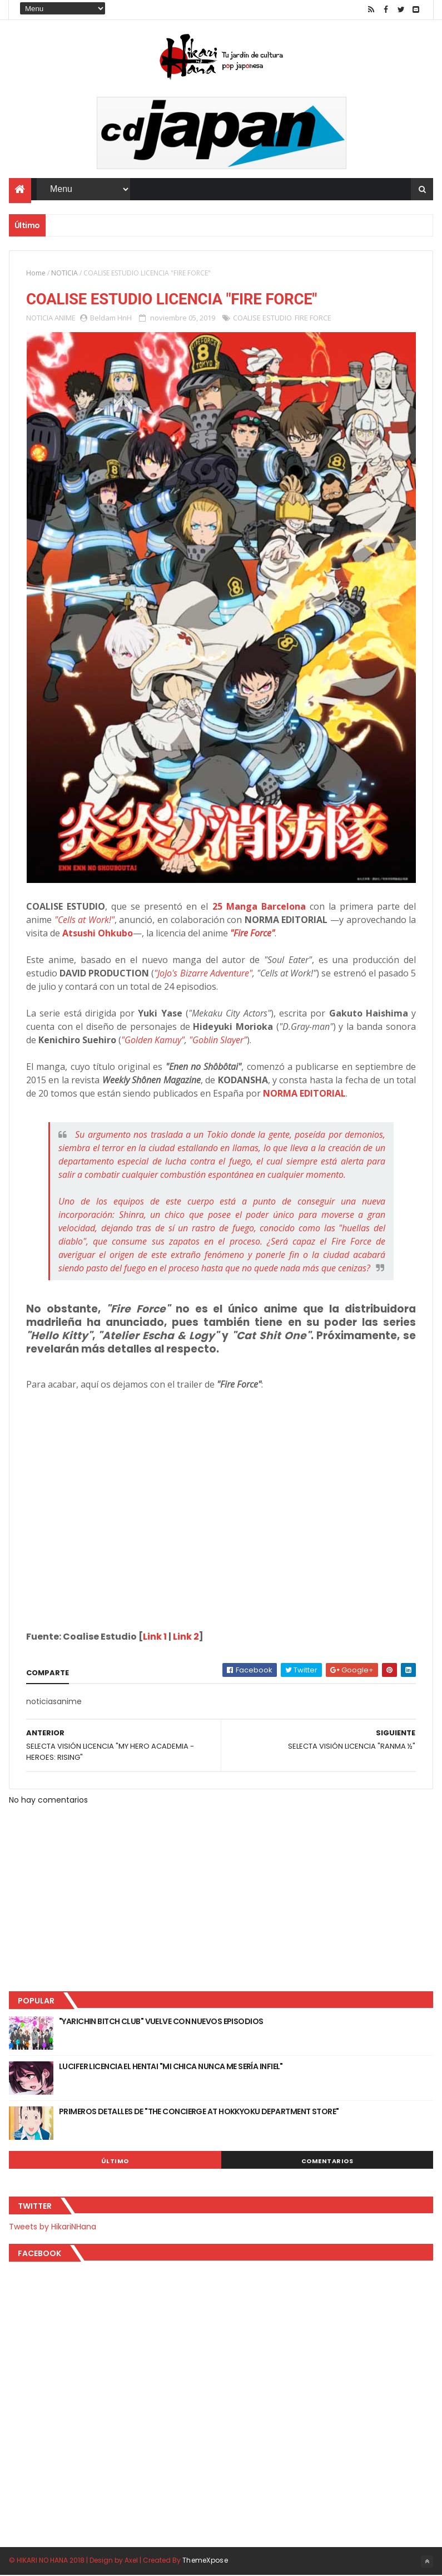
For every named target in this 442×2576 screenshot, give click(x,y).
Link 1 (155, 1637)
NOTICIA (64, 273)
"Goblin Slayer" (218, 1040)
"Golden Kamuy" (153, 1040)
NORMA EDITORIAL (304, 1094)
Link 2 (186, 1637)
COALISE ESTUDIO (262, 318)
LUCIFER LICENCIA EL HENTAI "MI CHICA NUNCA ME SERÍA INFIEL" (171, 2066)
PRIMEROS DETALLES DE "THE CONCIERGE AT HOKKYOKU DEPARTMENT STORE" (199, 2112)
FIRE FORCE (313, 318)
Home (36, 273)
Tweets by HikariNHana (52, 2227)
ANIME (65, 318)
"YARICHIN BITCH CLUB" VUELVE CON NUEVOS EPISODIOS (161, 2021)
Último (115, 2161)
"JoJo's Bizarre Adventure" (203, 974)
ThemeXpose (205, 2560)
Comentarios (327, 2161)
